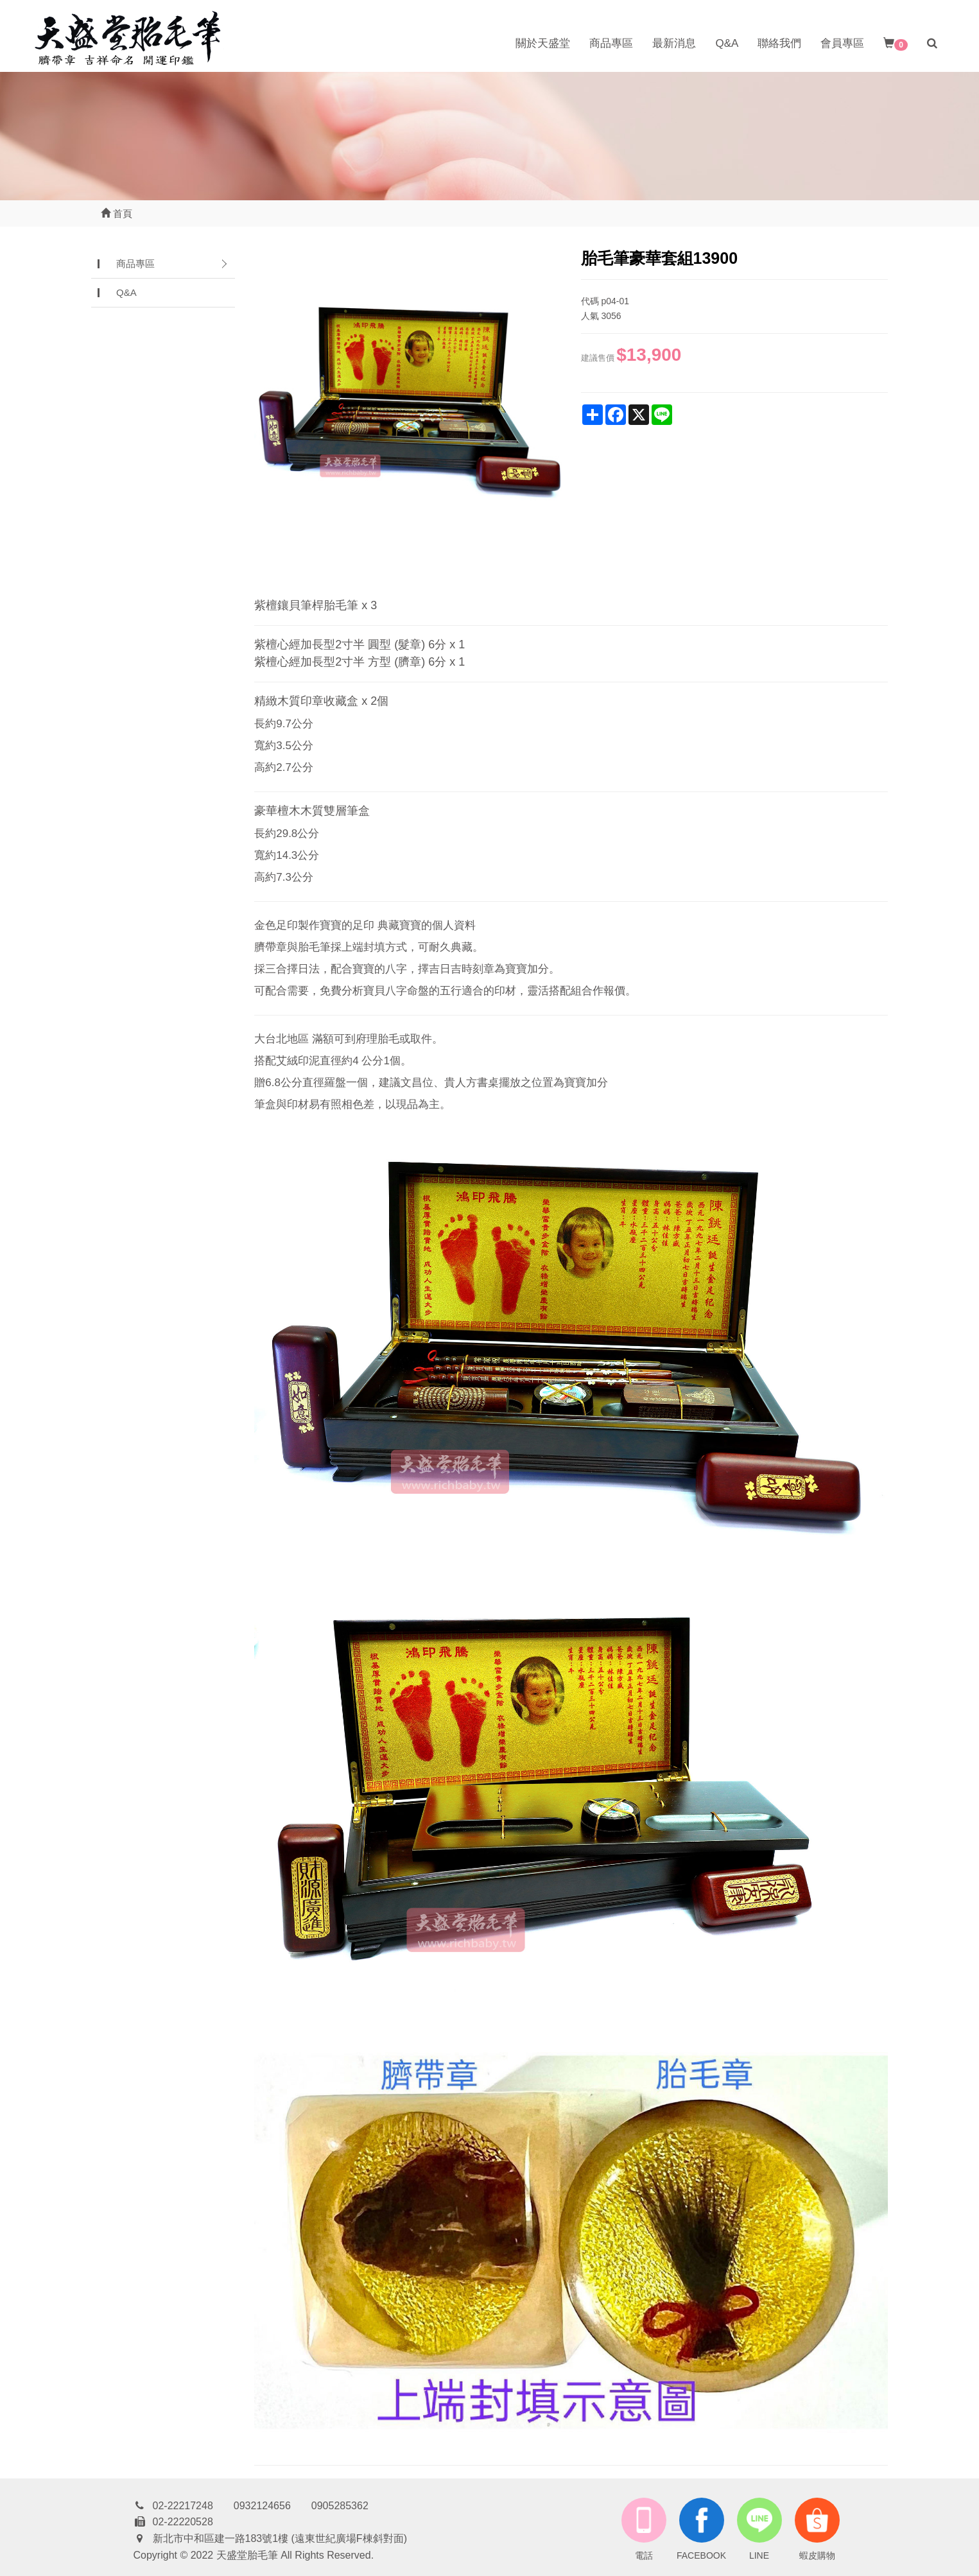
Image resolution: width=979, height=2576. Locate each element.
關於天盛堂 (542, 43)
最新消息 (674, 43)
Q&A (726, 43)
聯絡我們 (779, 43)
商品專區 (611, 43)
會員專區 (842, 43)
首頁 (116, 213)
